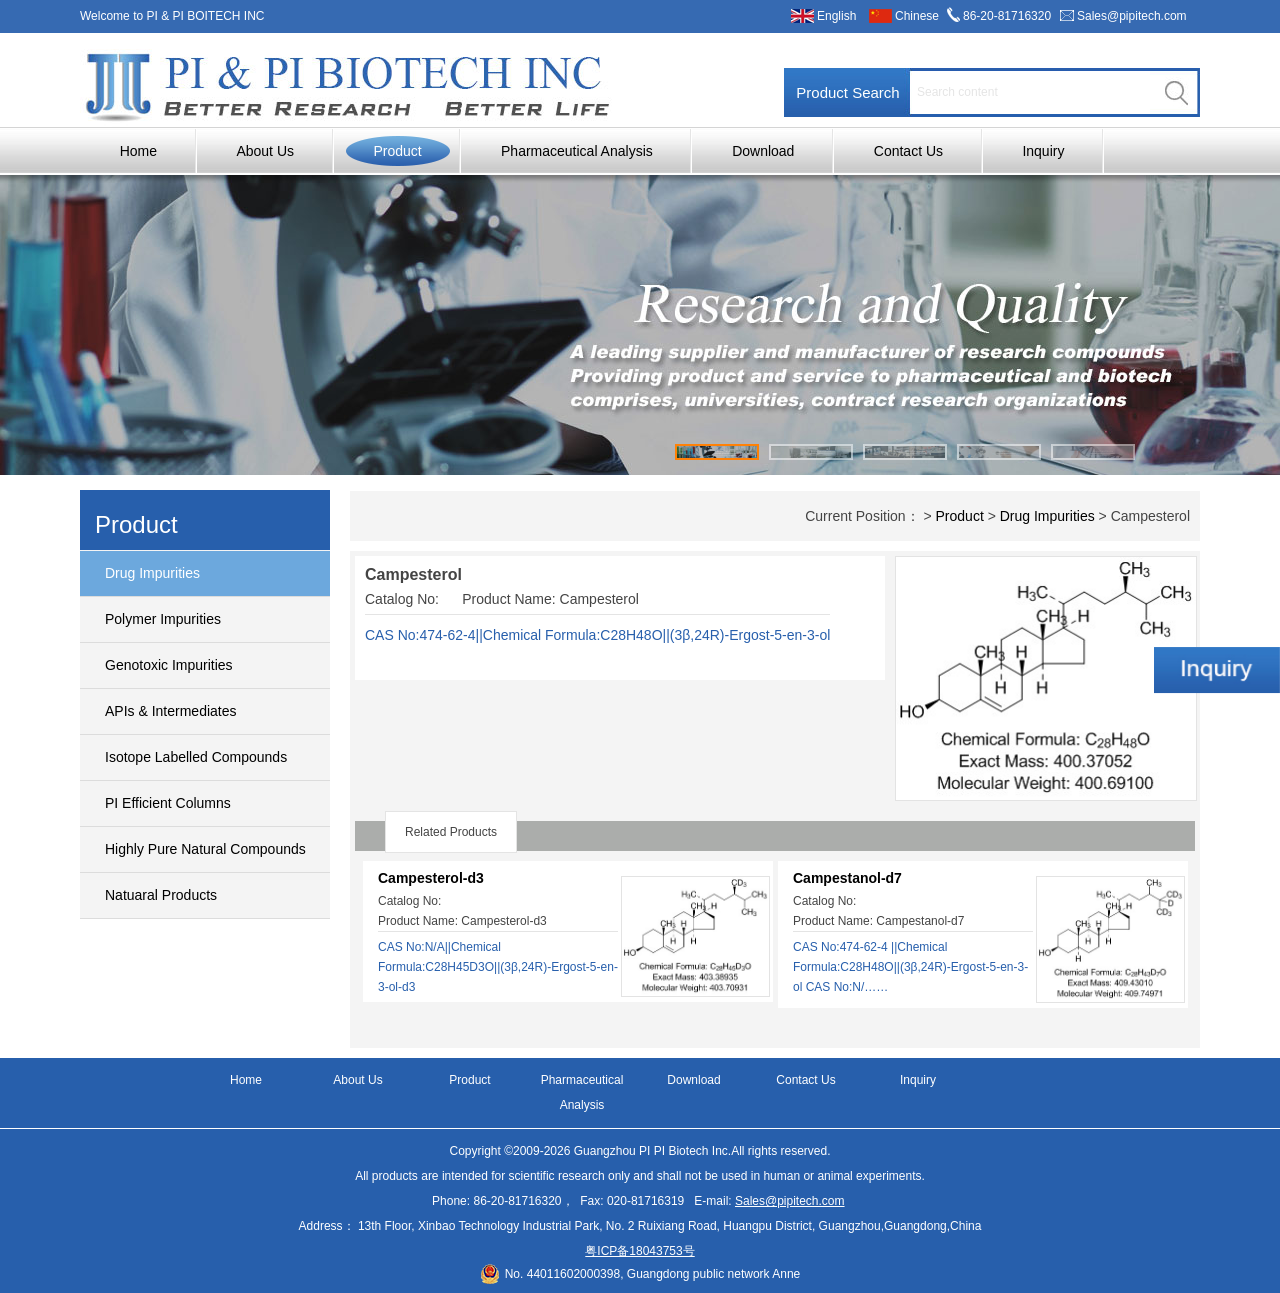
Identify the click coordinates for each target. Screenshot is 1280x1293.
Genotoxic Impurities (169, 665)
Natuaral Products (161, 895)
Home (138, 151)
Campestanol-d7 (847, 878)
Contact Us (908, 151)
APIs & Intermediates (171, 711)
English (836, 16)
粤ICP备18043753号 (639, 1251)
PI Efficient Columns (168, 803)
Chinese (917, 16)
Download (763, 151)
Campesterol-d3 (431, 878)
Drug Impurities (152, 573)
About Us (265, 151)
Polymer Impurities (163, 619)
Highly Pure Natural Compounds (205, 849)
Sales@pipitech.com (1132, 16)
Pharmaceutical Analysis (577, 151)
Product (397, 151)
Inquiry (1043, 151)
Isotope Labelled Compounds (196, 757)
